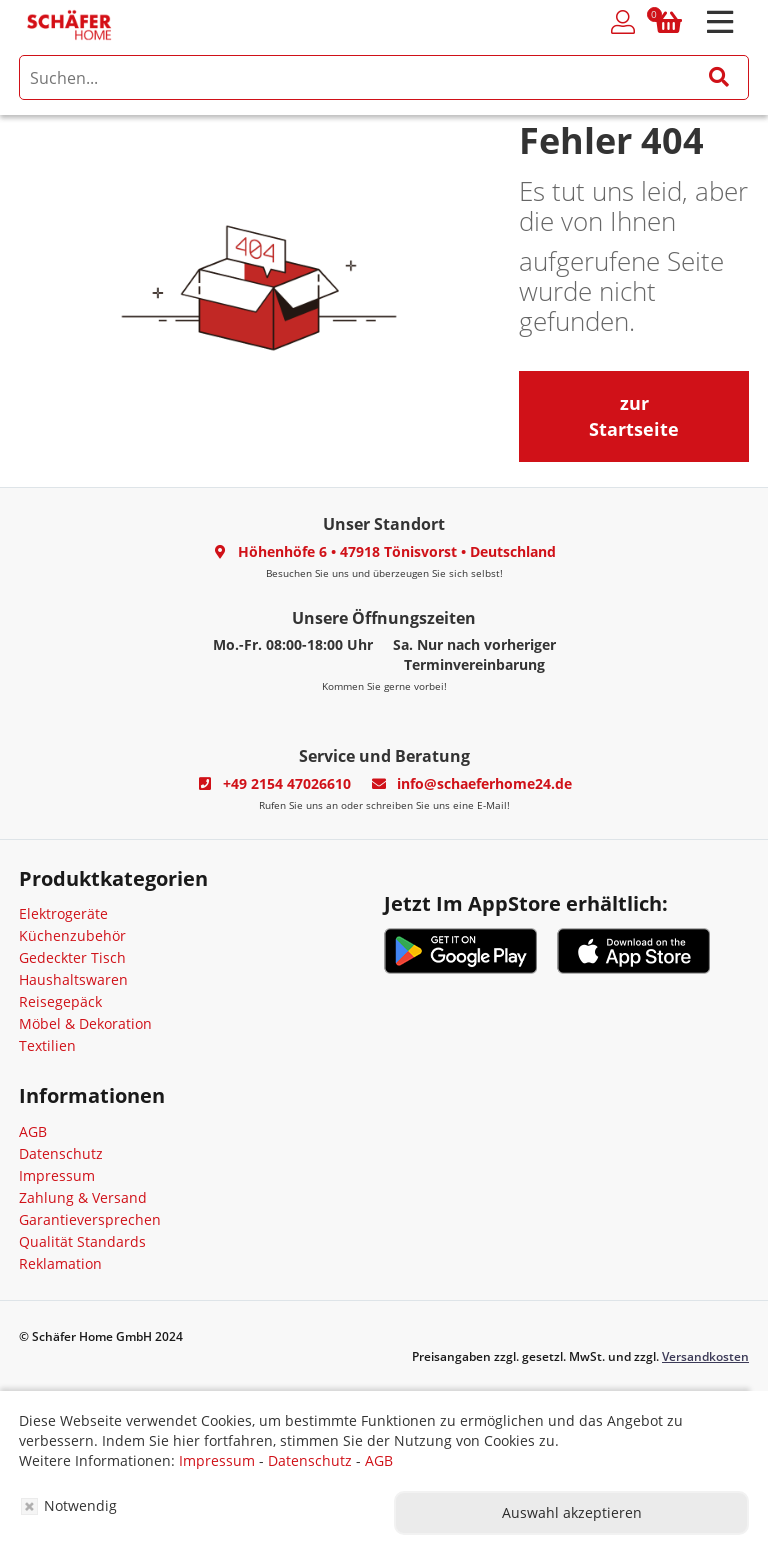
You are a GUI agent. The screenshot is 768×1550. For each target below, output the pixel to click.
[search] (384, 77)
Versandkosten (705, 1356)
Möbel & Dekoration (85, 1023)
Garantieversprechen (90, 1219)
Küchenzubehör (72, 935)
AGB (33, 1131)
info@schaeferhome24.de (484, 783)
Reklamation (60, 1263)
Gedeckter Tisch (72, 957)
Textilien (47, 1045)
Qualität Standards (82, 1241)
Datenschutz (61, 1153)
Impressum (57, 1175)
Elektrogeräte (63, 913)
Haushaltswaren (73, 979)
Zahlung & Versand (83, 1197)
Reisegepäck (60, 1001)
